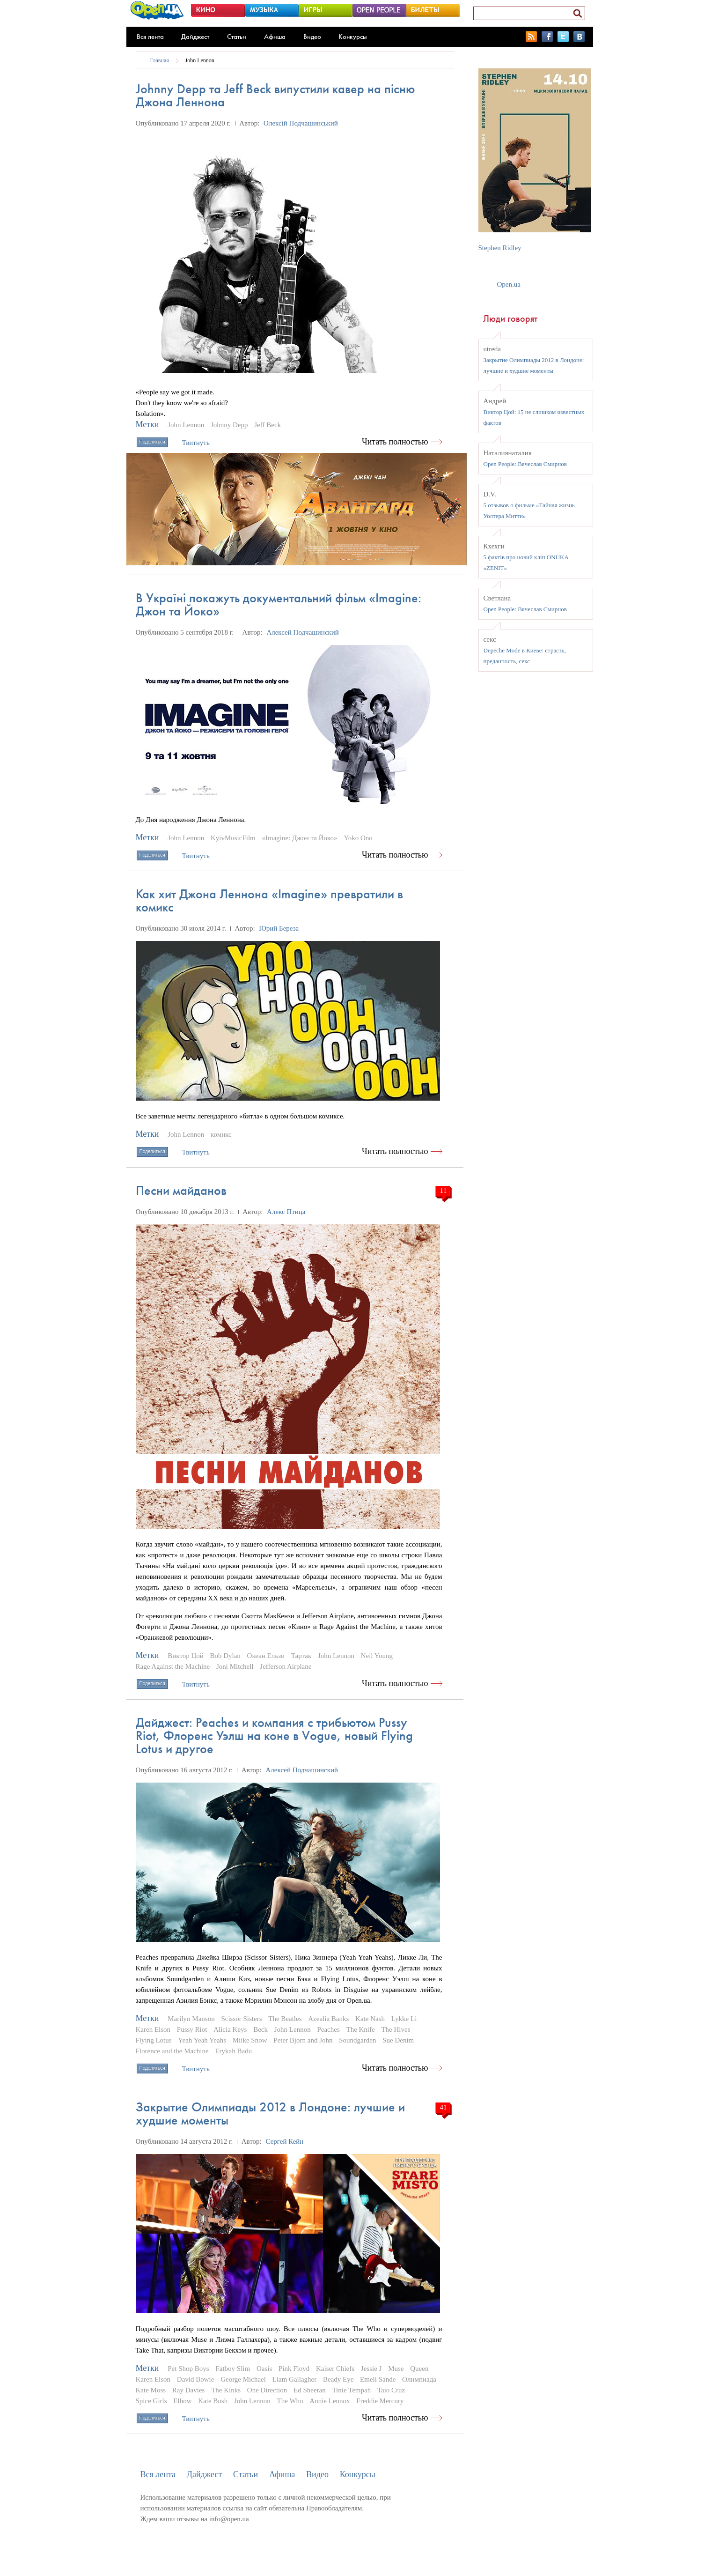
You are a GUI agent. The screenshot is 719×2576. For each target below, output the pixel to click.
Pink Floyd (294, 2368)
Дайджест (195, 36)
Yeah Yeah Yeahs (202, 2040)
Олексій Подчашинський (301, 123)
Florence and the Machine (172, 2051)
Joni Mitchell (235, 1666)
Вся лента (150, 36)
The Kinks (226, 2390)
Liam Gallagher (294, 2379)
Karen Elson (153, 2029)
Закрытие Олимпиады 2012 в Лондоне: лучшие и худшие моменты (270, 2113)
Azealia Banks (328, 2018)
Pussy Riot (192, 2029)
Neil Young (377, 1655)
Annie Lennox (329, 2401)
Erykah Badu (233, 2051)
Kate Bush (212, 2401)
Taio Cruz (391, 2390)
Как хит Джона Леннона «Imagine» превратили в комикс (269, 900)
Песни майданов (181, 1190)
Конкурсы (352, 36)
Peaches (328, 2029)
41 (443, 2107)
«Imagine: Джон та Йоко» (299, 838)
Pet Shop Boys (188, 2368)
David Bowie (195, 2379)
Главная (159, 60)
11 (443, 1190)
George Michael (243, 2379)
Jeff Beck (267, 425)
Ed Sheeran (309, 2390)
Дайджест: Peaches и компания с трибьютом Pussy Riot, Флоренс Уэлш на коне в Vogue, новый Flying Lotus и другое (274, 1735)
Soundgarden (357, 2040)
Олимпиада (419, 2379)
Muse (396, 2368)
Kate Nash (370, 2018)
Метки (147, 424)
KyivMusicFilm (233, 838)
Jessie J (371, 2368)
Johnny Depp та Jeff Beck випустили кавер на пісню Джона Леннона (275, 95)
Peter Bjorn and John (302, 2040)
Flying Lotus (154, 2040)
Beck (260, 2029)
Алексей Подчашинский (302, 632)
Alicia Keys (230, 2029)
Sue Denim (398, 2040)
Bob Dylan (225, 1655)
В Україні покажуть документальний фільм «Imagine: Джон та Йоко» (278, 604)
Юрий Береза (279, 928)
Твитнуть (196, 442)
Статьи (236, 36)
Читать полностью (395, 441)
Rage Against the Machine (173, 1666)
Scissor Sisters (241, 2018)
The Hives (395, 2029)
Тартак (301, 1655)
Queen (419, 2368)
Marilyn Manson (191, 2018)
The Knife (360, 2029)
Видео (312, 36)
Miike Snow (250, 2040)
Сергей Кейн (285, 2141)
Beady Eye (338, 2379)
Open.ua (509, 284)
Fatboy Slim (232, 2368)
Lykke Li (404, 2018)
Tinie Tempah (351, 2390)
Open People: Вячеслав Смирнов (525, 463)
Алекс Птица (286, 1211)
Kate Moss (151, 2390)
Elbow (182, 2401)
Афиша (275, 36)
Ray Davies (188, 2390)
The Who (290, 2401)
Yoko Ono (358, 838)
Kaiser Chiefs (335, 2368)
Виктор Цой (185, 1655)
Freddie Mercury (380, 2401)
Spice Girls (151, 2401)
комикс (221, 1134)
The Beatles (284, 2018)
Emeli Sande (378, 2379)
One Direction (267, 2390)
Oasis (264, 2368)
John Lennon (199, 60)
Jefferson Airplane (285, 1666)
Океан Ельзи (266, 1655)
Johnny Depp (229, 425)
